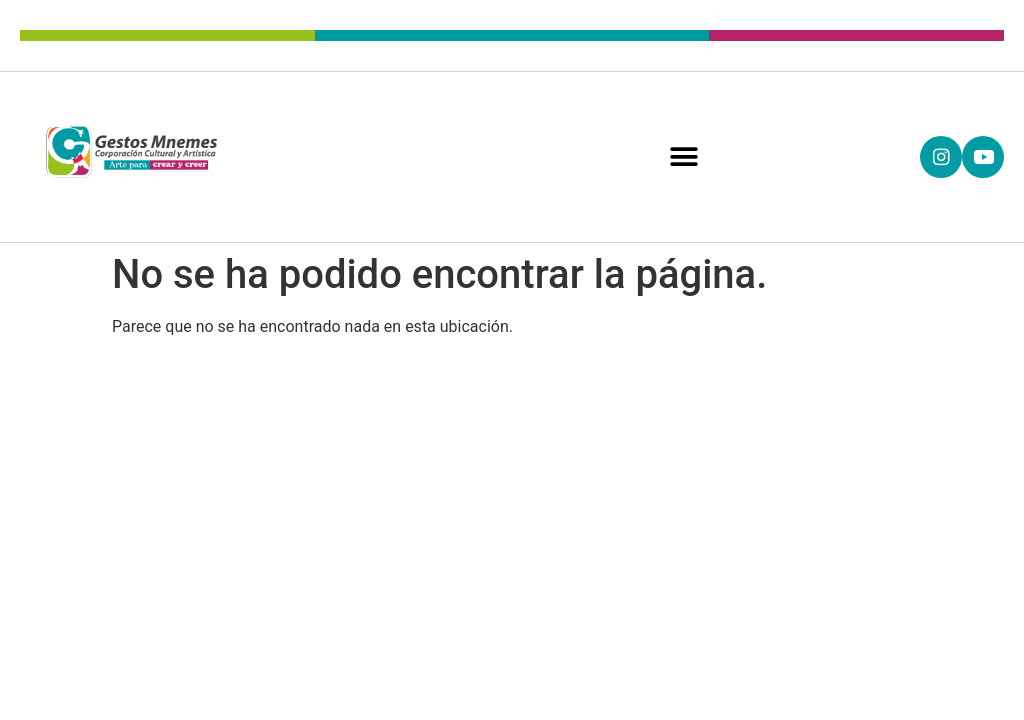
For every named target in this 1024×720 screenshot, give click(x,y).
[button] (684, 157)
